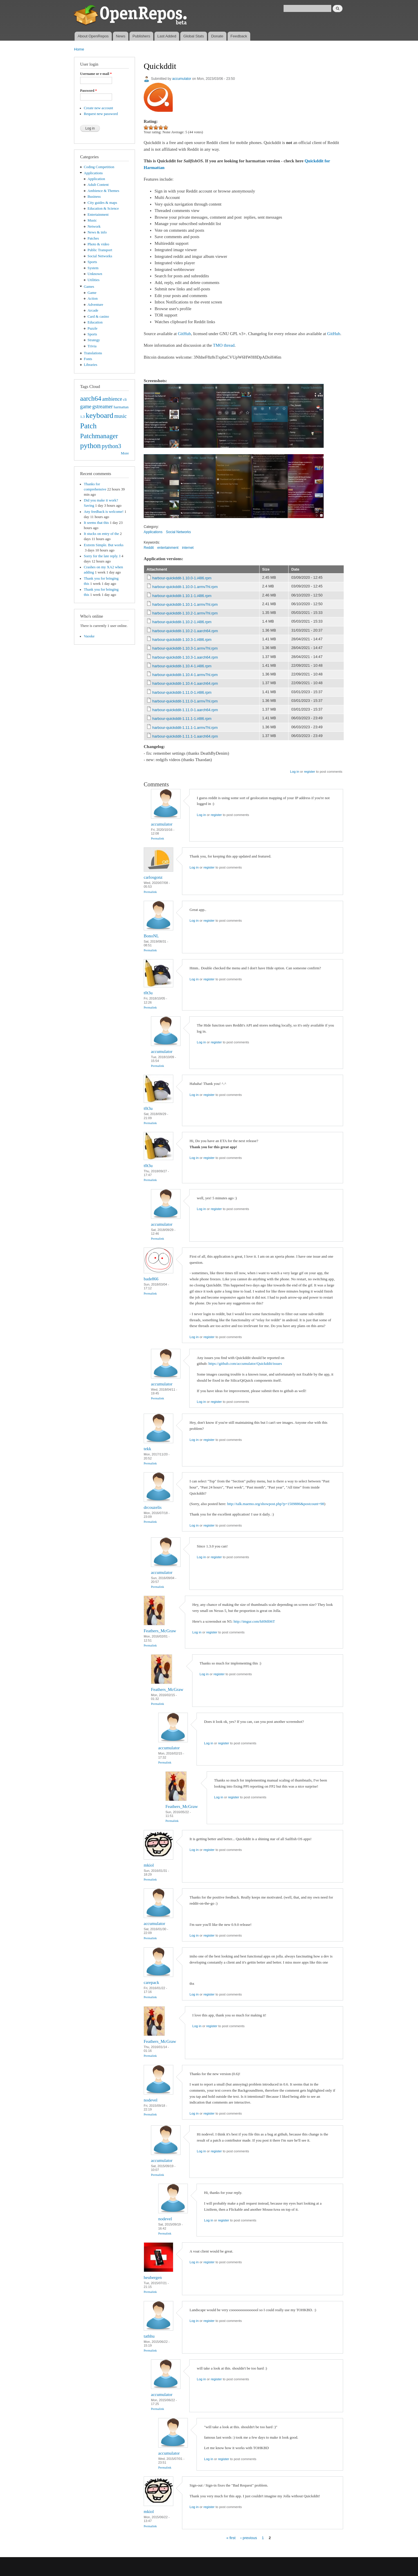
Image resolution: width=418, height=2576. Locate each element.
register (309, 771)
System (93, 268)
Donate (217, 36)
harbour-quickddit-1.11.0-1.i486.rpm (182, 692)
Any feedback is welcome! (104, 512)
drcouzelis (153, 1507)
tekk (147, 1448)
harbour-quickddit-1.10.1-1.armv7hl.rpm (185, 604)
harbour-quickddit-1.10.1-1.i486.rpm (182, 596)
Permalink (157, 838)
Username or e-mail (96, 74)
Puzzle (93, 328)
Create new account (98, 108)
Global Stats (193, 36)
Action (93, 298)
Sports (92, 262)
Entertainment (98, 215)
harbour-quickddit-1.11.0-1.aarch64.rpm (185, 710)
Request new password (101, 114)
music (120, 416)
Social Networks (100, 256)
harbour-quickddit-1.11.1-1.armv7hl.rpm (185, 727)
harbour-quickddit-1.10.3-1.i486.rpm (182, 639)
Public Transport (100, 250)
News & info (97, 232)
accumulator (181, 79)
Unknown (95, 274)
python (90, 445)
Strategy (94, 340)
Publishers (141, 36)
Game (92, 293)
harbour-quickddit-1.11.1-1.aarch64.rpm (185, 736)
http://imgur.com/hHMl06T (254, 1621)
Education (95, 322)
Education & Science (103, 208)
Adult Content (98, 185)
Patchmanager (99, 436)
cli (125, 400)
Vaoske (89, 636)
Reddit (149, 548)
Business (94, 197)
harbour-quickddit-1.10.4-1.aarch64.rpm (185, 683)
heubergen (153, 2277)
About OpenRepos (93, 36)
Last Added (166, 36)
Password (88, 91)
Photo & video (98, 244)
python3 (111, 446)
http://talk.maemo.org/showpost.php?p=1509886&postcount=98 (275, 1504)
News (120, 36)
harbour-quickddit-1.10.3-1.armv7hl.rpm (185, 648)
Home (79, 49)
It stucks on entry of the (101, 534)
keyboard (99, 415)
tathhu (149, 2336)
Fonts (88, 359)
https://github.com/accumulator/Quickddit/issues (245, 1363)
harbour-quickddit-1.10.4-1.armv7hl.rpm (185, 675)
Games (89, 287)
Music (92, 220)
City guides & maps (102, 203)
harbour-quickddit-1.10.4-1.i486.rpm (182, 666)
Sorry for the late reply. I (102, 556)
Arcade (93, 310)
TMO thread (224, 345)
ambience (112, 399)
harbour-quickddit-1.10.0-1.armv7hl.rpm (185, 587)
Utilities (94, 280)
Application (96, 179)
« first (231, 2538)
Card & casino (98, 316)
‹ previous (248, 2538)
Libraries (90, 365)
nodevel (150, 2100)
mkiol (149, 1865)
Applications (93, 173)
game (85, 406)
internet (188, 548)
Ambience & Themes (103, 191)
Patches (93, 238)
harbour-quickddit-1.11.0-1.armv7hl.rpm (185, 701)
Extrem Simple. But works (103, 545)
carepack (151, 1982)
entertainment (168, 548)
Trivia (92, 346)
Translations (93, 353)
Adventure (95, 305)
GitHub (184, 333)
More (125, 453)
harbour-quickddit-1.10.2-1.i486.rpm (182, 622)
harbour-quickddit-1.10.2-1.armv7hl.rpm (185, 613)
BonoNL (151, 936)
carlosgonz (153, 877)
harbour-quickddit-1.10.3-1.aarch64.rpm (185, 657)
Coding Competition (99, 167)
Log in (294, 771)
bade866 (151, 1279)
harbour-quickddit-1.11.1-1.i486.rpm (182, 718)
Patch (88, 426)
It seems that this (96, 523)
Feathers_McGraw (160, 1630)
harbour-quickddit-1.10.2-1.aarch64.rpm (185, 631)
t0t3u (148, 993)
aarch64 (90, 398)
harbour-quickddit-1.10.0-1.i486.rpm (182, 578)
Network (94, 226)
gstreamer (102, 406)
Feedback (238, 36)
